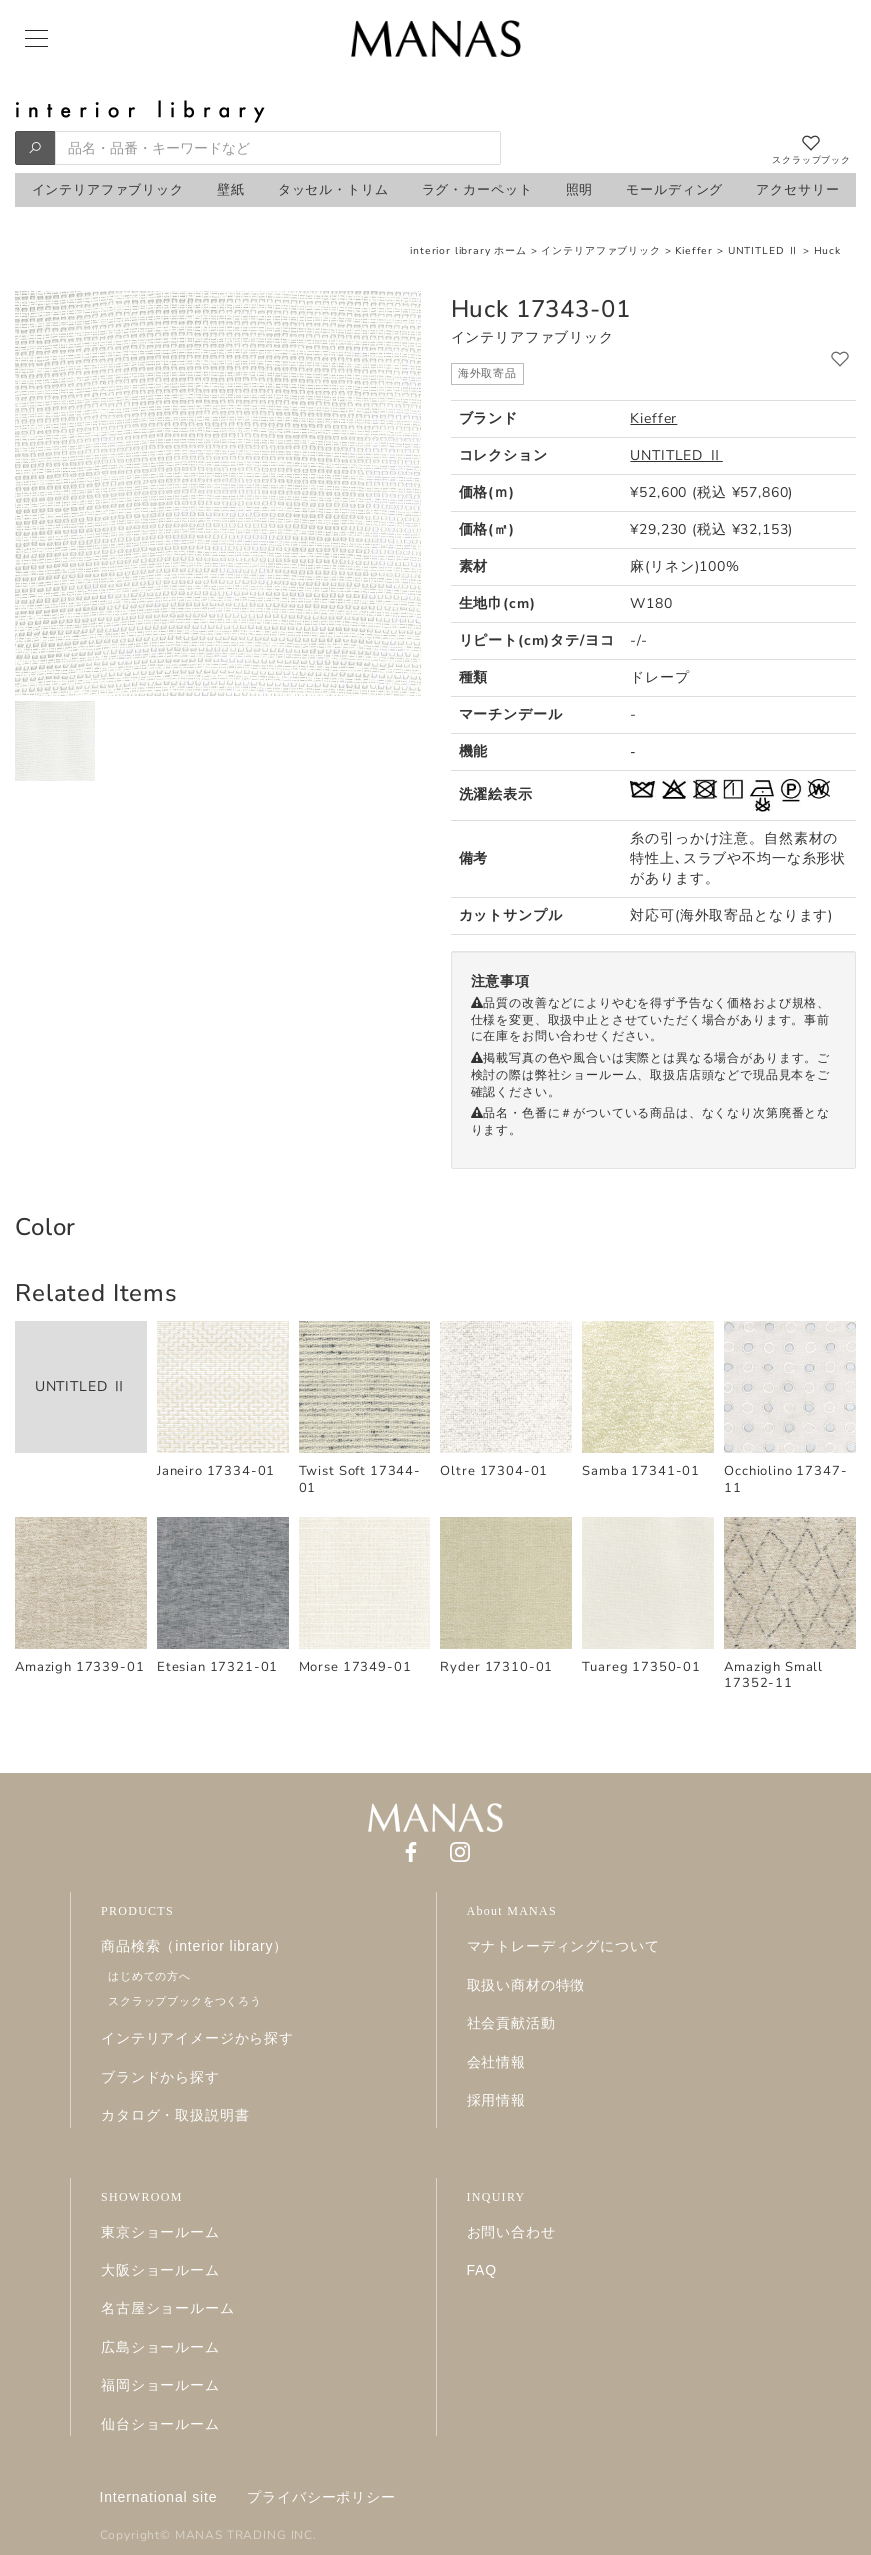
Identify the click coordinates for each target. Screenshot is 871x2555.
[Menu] (35, 39)
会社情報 (496, 2062)
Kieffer (694, 251)
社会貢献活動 (511, 2023)
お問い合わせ (511, 2232)
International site (159, 2497)
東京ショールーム (160, 2232)
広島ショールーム (160, 2347)
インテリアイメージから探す (197, 2038)
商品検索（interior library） (194, 1946)
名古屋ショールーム (168, 2308)
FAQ (482, 2270)
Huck (827, 251)
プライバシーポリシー (321, 2497)
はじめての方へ (149, 1976)
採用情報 (496, 2100)
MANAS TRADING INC (244, 2535)
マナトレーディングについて (563, 1946)
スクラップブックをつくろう (185, 2001)
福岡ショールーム (160, 2385)
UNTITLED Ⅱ (763, 251)
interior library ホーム (468, 251)
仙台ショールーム (160, 2424)
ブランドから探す (160, 2077)
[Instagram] (460, 1851)
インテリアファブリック (600, 251)
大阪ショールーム (160, 2270)
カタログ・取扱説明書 (175, 2115)
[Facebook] (411, 1851)
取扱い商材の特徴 (526, 1985)
